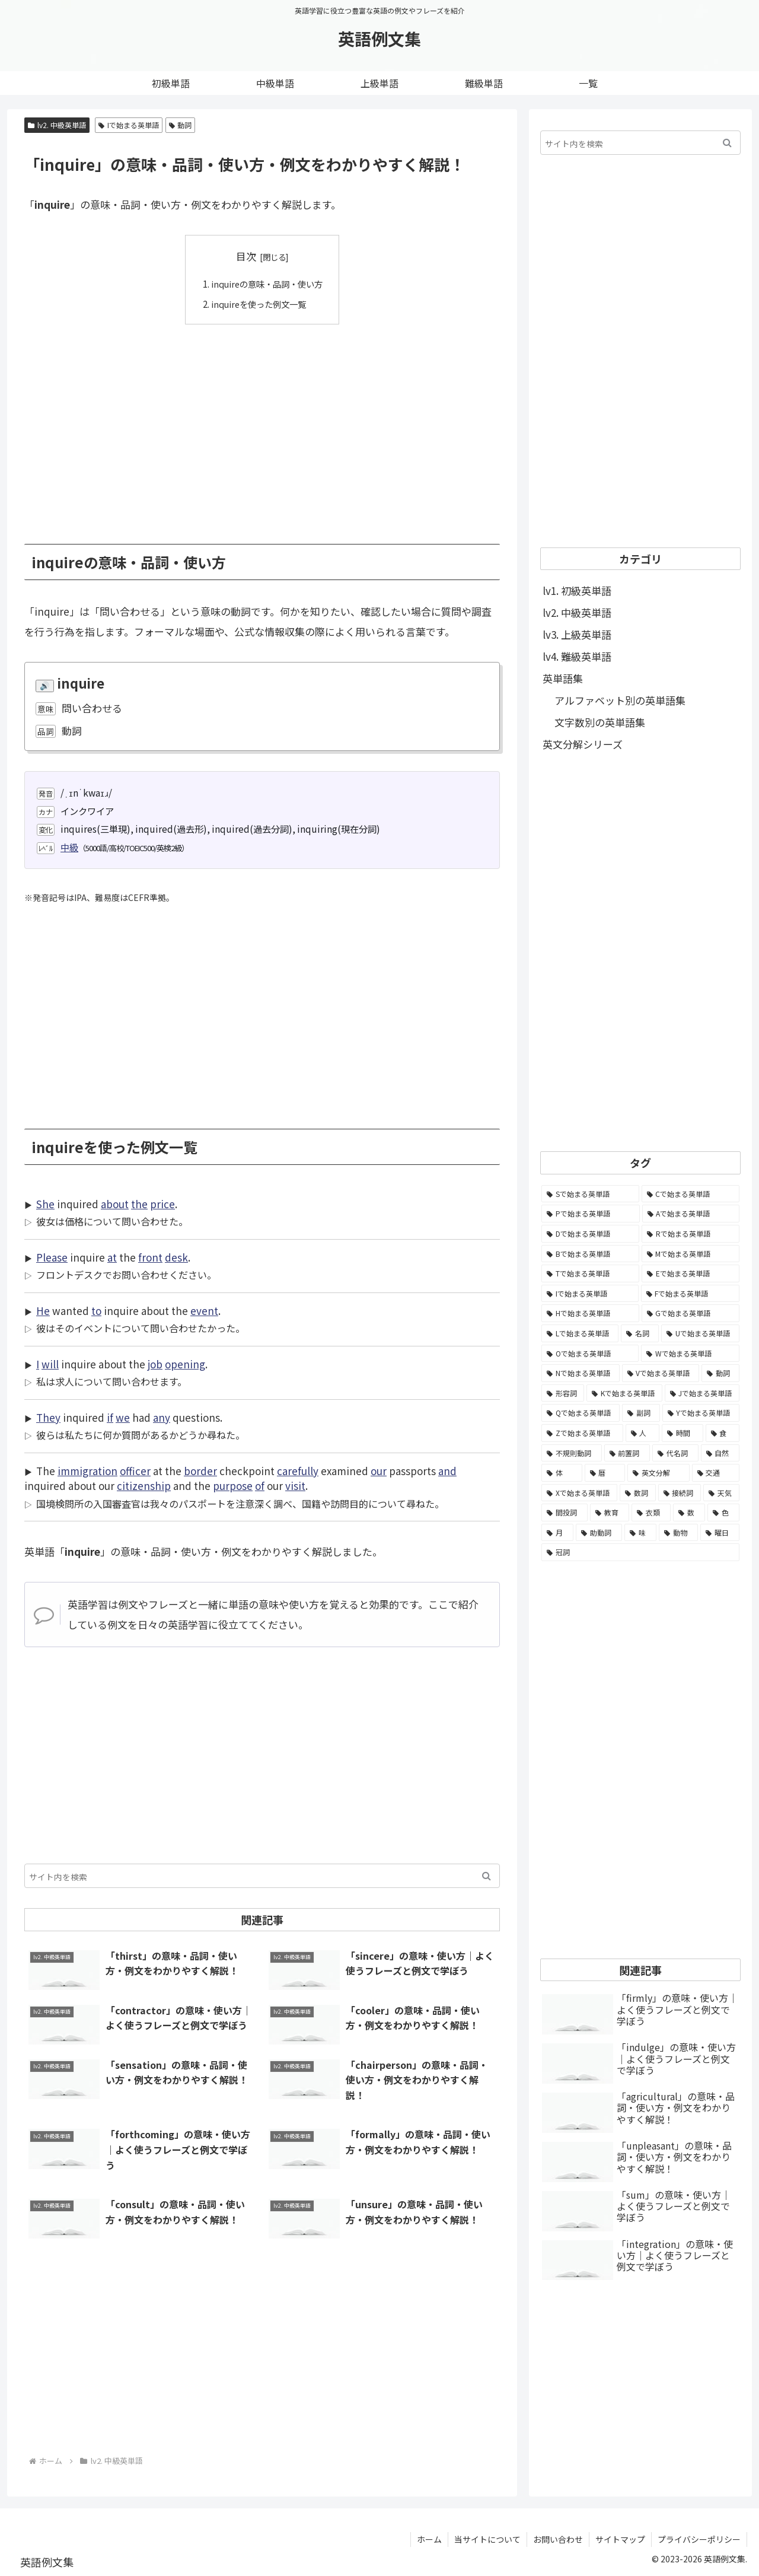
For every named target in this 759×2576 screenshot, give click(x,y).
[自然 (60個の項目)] (720, 1453)
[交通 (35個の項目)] (716, 1473)
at (112, 1257)
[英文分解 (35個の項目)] (658, 1473)
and (447, 1470)
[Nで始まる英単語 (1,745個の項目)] (580, 1373)
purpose (233, 1485)
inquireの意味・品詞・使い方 (266, 283)
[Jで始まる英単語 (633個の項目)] (702, 1393)
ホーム (429, 2539)
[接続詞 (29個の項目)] (679, 1493)
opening (185, 1364)
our (379, 1470)
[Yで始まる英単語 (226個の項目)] (700, 1413)
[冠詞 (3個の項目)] (640, 1552)
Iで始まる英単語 (128, 125)
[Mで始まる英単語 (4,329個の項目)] (691, 1254)
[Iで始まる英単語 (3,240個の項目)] (590, 1294)
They (48, 1417)
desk (176, 1257)
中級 (69, 847)
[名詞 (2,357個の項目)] (640, 1333)
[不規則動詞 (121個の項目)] (571, 1453)
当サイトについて (487, 2539)
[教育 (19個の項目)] (609, 1512)
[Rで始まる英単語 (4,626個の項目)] (690, 1234)
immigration (87, 1470)
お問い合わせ (558, 2539)
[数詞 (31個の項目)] (638, 1493)
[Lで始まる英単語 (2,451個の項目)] (579, 1333)
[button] (486, 1876)
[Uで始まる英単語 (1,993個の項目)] (700, 1333)
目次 (246, 256)
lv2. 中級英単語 (57, 125)
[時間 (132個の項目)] (682, 1433)
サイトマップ (620, 2539)
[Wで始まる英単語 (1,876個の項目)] (690, 1353)
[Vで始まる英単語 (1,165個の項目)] (661, 1373)
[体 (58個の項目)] (561, 1473)
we (123, 1417)
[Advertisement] (262, 425)
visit (295, 1485)
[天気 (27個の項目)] (721, 1493)
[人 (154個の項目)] (643, 1433)
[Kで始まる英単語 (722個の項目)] (624, 1393)
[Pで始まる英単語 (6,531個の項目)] (590, 1213)
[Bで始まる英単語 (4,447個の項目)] (590, 1254)
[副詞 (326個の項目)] (640, 1413)
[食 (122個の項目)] (723, 1433)
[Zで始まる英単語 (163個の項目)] (582, 1433)
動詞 (180, 125)
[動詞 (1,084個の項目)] (720, 1373)
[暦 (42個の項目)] (605, 1473)
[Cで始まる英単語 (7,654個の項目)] (691, 1194)
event (204, 1310)
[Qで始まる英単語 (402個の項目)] (580, 1413)
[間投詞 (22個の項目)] (564, 1512)
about (115, 1203)
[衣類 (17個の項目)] (651, 1512)
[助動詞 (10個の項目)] (599, 1533)
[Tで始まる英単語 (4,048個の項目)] (590, 1273)
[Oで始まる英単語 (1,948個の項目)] (590, 1353)
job (155, 1364)
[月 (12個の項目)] (557, 1533)
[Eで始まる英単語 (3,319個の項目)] (690, 1273)
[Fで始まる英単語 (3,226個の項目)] (690, 1294)
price (162, 1203)
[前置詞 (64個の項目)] (627, 1453)
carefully (297, 1470)
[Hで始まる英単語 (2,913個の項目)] (590, 1313)
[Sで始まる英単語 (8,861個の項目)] (590, 1194)
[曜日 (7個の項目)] (719, 1533)
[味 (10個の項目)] (640, 1533)
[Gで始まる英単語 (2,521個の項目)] (691, 1313)
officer (135, 1470)
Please (52, 1257)
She (45, 1203)
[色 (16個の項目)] (723, 1512)
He (43, 1310)
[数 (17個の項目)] (689, 1512)
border (200, 1470)
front (150, 1257)
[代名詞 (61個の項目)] (675, 1453)
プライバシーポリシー (699, 2539)
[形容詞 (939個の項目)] (562, 1393)
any (161, 1417)
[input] (262, 1876)
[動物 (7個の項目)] (678, 1533)
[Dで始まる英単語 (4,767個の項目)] (590, 1234)
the (139, 1203)
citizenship (144, 1485)
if (110, 1417)
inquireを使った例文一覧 (258, 303)
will (50, 1364)
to (96, 1310)
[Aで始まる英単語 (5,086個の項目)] (691, 1213)
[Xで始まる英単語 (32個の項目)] (579, 1493)
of (259, 1485)
